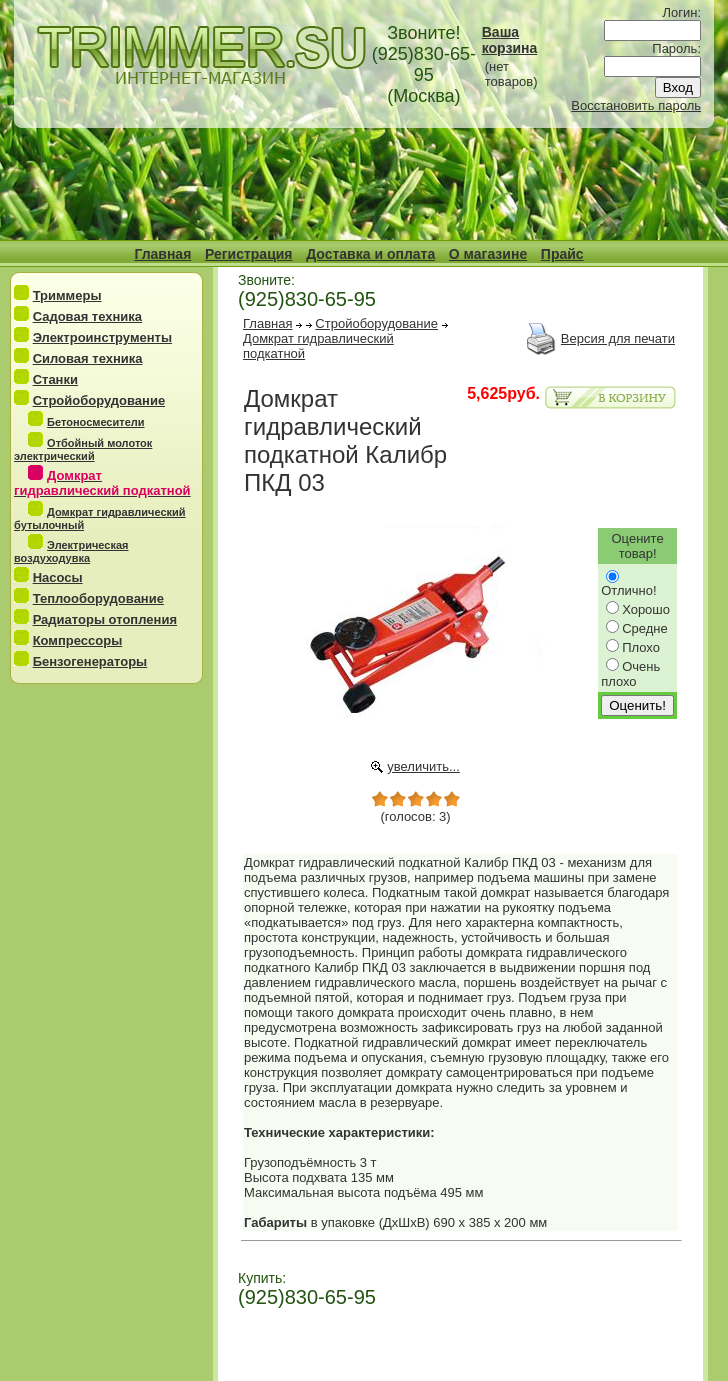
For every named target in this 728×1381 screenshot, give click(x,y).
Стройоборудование (99, 400)
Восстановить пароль (636, 105)
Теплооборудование (98, 598)
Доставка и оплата (370, 254)
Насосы (58, 577)
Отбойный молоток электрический (83, 449)
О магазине (488, 254)
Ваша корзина (510, 40)
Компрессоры (78, 640)
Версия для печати (618, 338)
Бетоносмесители (95, 422)
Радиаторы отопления (105, 619)
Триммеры (67, 295)
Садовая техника (87, 316)
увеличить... (423, 766)
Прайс (562, 254)
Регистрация (249, 254)
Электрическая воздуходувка (71, 551)
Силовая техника (88, 358)
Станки (55, 379)
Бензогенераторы (90, 661)
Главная (162, 254)
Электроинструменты (102, 337)
